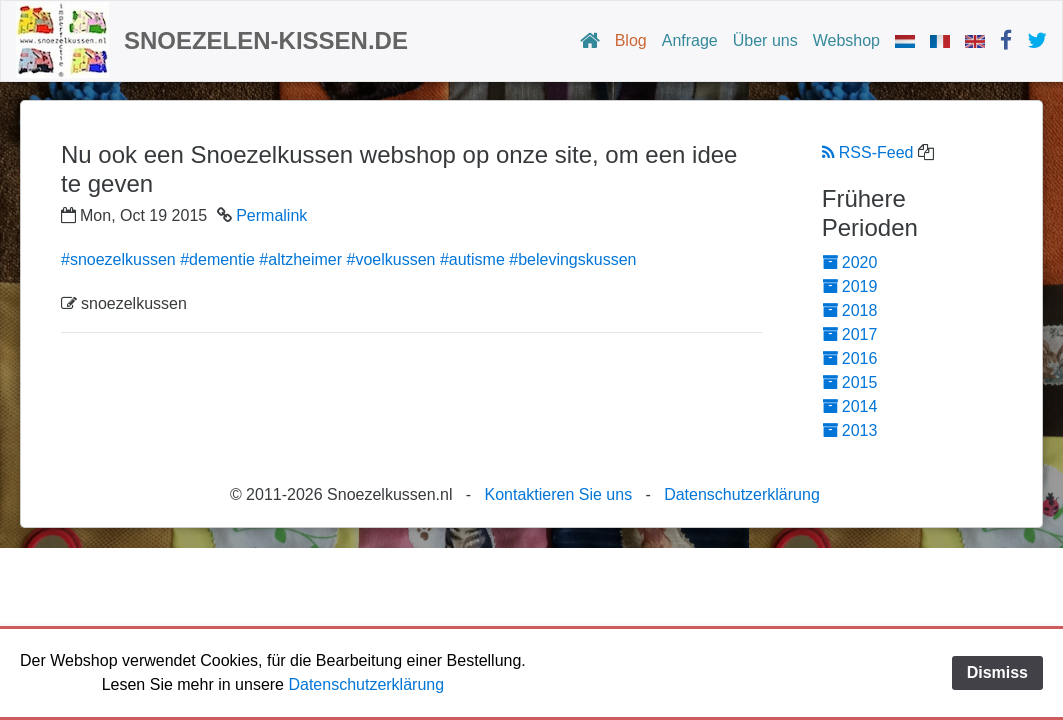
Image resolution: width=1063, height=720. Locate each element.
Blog (631, 40)
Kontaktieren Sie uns (558, 494)
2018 (850, 310)
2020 (850, 262)
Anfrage (690, 40)
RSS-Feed (868, 152)
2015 (850, 382)
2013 (850, 430)
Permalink (271, 215)
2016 (850, 358)
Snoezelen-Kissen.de (266, 40)
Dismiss (997, 672)
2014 (850, 406)
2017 (850, 334)
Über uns (765, 40)
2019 (850, 286)
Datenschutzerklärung (742, 494)
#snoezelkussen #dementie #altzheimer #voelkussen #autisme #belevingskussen (348, 259)
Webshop (846, 40)
